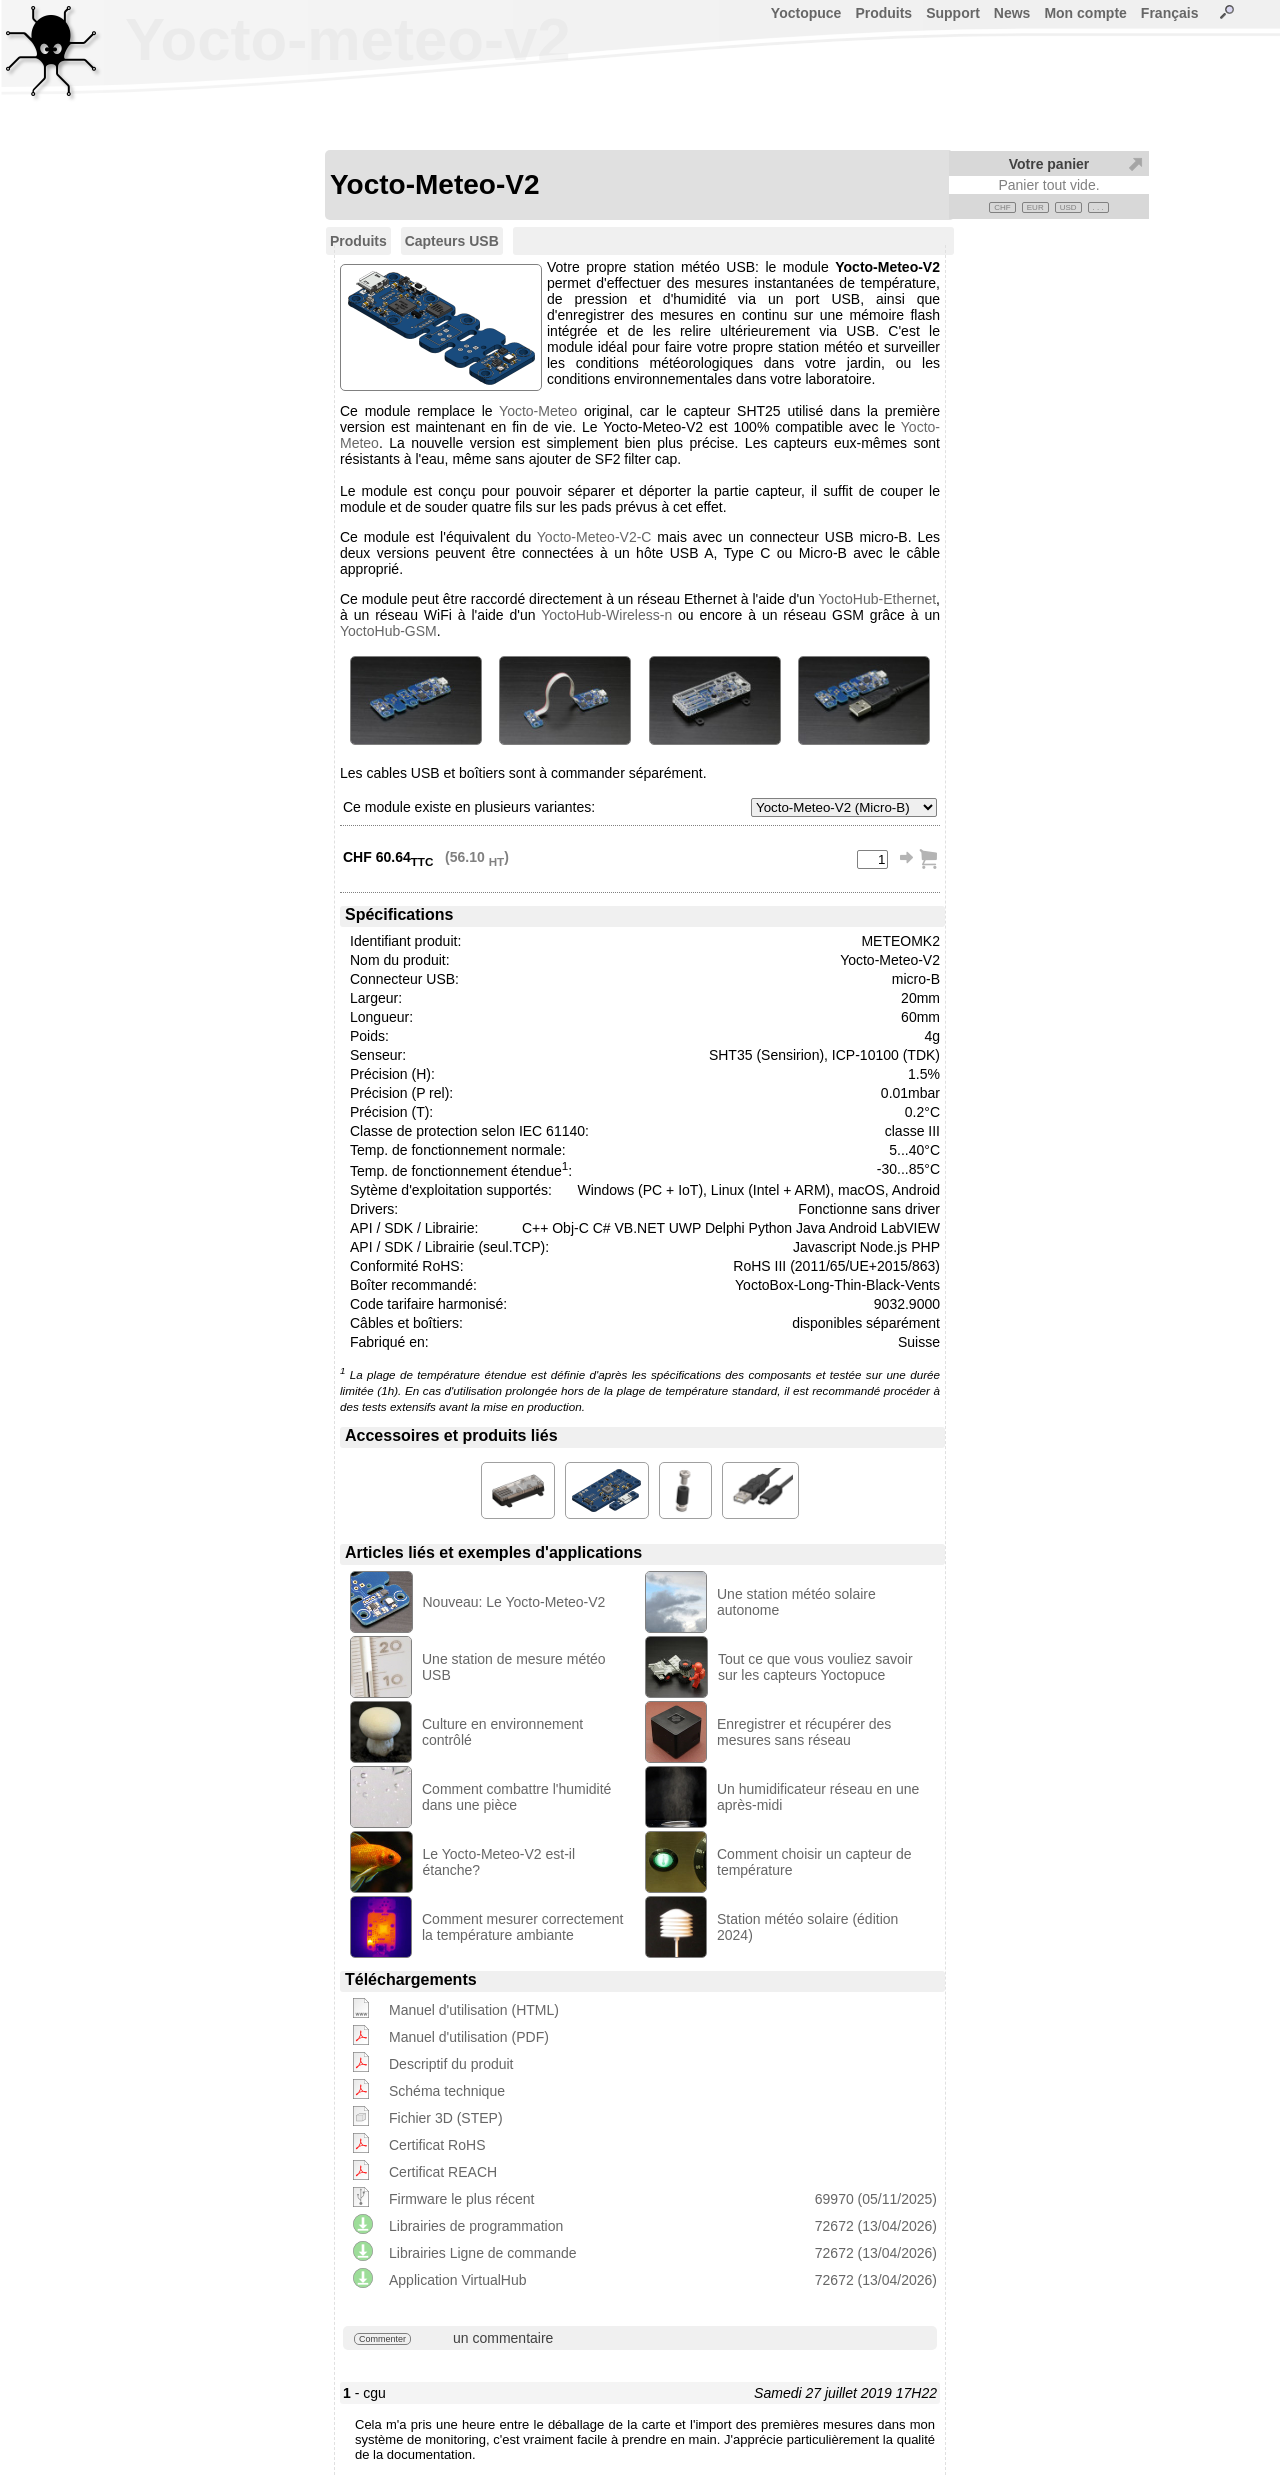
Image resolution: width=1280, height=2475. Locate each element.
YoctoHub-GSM (388, 631)
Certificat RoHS (437, 2145)
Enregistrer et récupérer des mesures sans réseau (804, 1732)
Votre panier (1049, 164)
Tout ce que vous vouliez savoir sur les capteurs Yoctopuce (815, 1667)
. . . (1098, 207)
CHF (1002, 207)
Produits (883, 13)
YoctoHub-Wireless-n (606, 615)
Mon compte (1085, 13)
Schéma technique (447, 2091)
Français (1170, 13)
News (1012, 13)
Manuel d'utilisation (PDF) (469, 2037)
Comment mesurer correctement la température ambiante (523, 1927)
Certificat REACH (443, 2172)
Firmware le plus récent (462, 2199)
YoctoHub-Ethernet (877, 599)
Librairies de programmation (476, 2226)
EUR (1035, 207)
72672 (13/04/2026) (876, 2226)
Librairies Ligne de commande (483, 2253)
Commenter (382, 2339)
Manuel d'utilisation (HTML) (474, 2010)
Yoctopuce (806, 13)
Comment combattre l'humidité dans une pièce (516, 1797)
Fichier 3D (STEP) (446, 2118)
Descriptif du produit (451, 2064)
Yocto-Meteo (538, 411)
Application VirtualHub (458, 2280)
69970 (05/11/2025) (876, 2199)
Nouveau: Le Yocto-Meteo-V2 (514, 1602)
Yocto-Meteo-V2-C (594, 537)
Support (953, 13)
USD (1068, 207)
